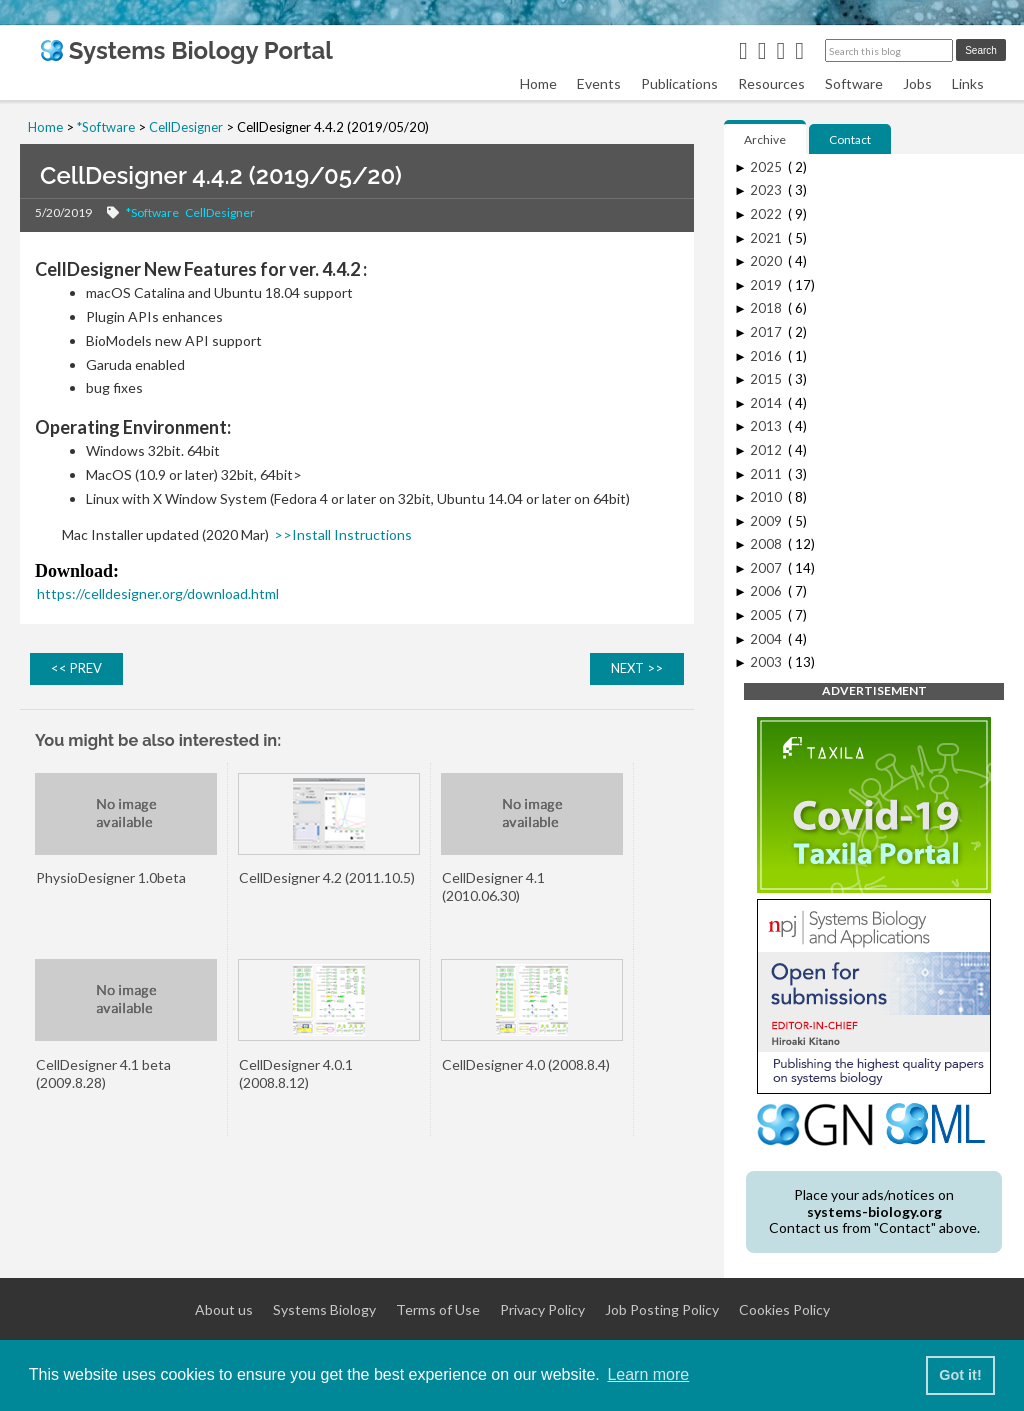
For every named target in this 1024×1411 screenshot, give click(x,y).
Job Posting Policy (662, 1310)
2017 (767, 332)
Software (854, 83)
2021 (767, 238)
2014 (767, 403)
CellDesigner (220, 212)
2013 (767, 426)
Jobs (917, 83)
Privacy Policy (542, 1310)
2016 (767, 356)
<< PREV (76, 668)
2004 (767, 639)
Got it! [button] (960, 1375)
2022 (767, 214)
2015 (767, 379)
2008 (767, 544)
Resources (771, 83)
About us (224, 1310)
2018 (767, 308)
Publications (679, 83)
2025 (767, 167)
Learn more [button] (648, 1374)
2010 (767, 497)
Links (968, 83)
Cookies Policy (784, 1310)
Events (599, 83)
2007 (767, 568)
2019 (767, 285)
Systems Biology (324, 1310)
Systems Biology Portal (186, 50)
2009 (767, 521)
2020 (767, 261)
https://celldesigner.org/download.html (158, 593)
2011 (767, 474)
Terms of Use (438, 1310)
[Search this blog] (889, 50)
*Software (152, 212)
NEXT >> (637, 668)
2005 (767, 615)
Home (538, 83)
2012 (767, 450)
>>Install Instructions (343, 534)
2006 (767, 591)
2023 (767, 190)
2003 (767, 662)
